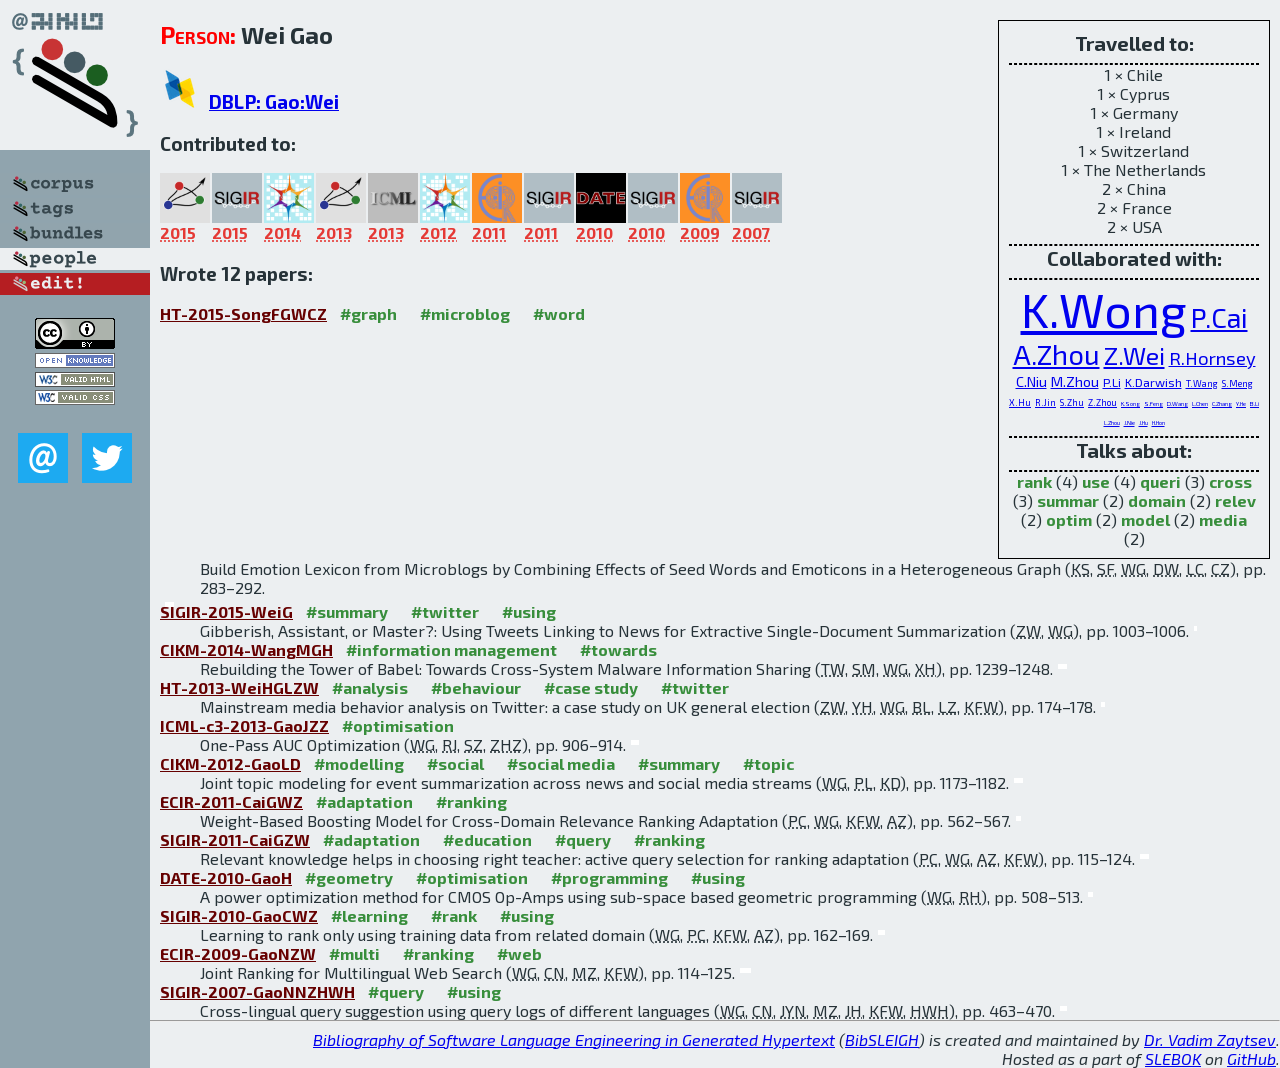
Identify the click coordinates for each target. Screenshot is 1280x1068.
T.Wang (1202, 383)
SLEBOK (1173, 1058)
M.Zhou (1075, 381)
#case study (591, 687)
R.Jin (1045, 402)
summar (1068, 500)
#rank (454, 915)
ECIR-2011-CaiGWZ (231, 801)
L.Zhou (1112, 422)
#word (559, 313)
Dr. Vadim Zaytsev (1210, 1039)
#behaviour (476, 687)
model (1145, 519)
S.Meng (1237, 383)
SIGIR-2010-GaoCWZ (239, 915)
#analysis (370, 687)
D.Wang (1177, 403)
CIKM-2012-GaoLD (230, 763)
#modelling (359, 763)
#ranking (471, 801)
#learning (369, 915)
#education (487, 839)
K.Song (1130, 403)
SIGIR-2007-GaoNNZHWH (257, 991)
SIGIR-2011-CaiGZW (235, 839)
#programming (609, 877)
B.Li (1254, 403)
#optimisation (398, 725)
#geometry (349, 877)
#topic (768, 763)
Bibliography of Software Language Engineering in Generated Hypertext (574, 1039)
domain (1157, 500)
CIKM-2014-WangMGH (246, 649)
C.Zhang (1222, 403)
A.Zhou (1056, 354)
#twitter (445, 611)
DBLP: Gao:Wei (274, 101)
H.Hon (1158, 422)
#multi (354, 953)
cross (1230, 481)
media (1223, 519)
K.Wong (1104, 309)
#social (455, 763)
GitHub (1251, 1058)
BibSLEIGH (882, 1039)
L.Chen (1200, 403)
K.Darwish (1153, 382)
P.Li (1112, 382)
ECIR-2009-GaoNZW (238, 953)
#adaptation (364, 801)
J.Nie (1129, 422)
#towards (618, 649)
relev (1235, 500)
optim (1069, 519)
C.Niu (1031, 381)
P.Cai (1219, 317)
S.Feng (1153, 403)
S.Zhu (1072, 402)
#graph (368, 313)
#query (583, 839)
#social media (561, 763)
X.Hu (1020, 402)
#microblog (465, 313)
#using (529, 611)
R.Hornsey (1212, 358)
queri (1160, 481)
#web (519, 953)
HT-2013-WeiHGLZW (239, 687)
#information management (451, 649)
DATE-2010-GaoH (226, 877)
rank (1034, 481)
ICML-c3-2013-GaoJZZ (244, 725)
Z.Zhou (1102, 402)
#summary (347, 611)
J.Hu (1143, 422)
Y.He (1241, 403)
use (1096, 481)
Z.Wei (1134, 355)
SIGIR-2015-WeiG (226, 611)
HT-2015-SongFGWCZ (243, 313)
